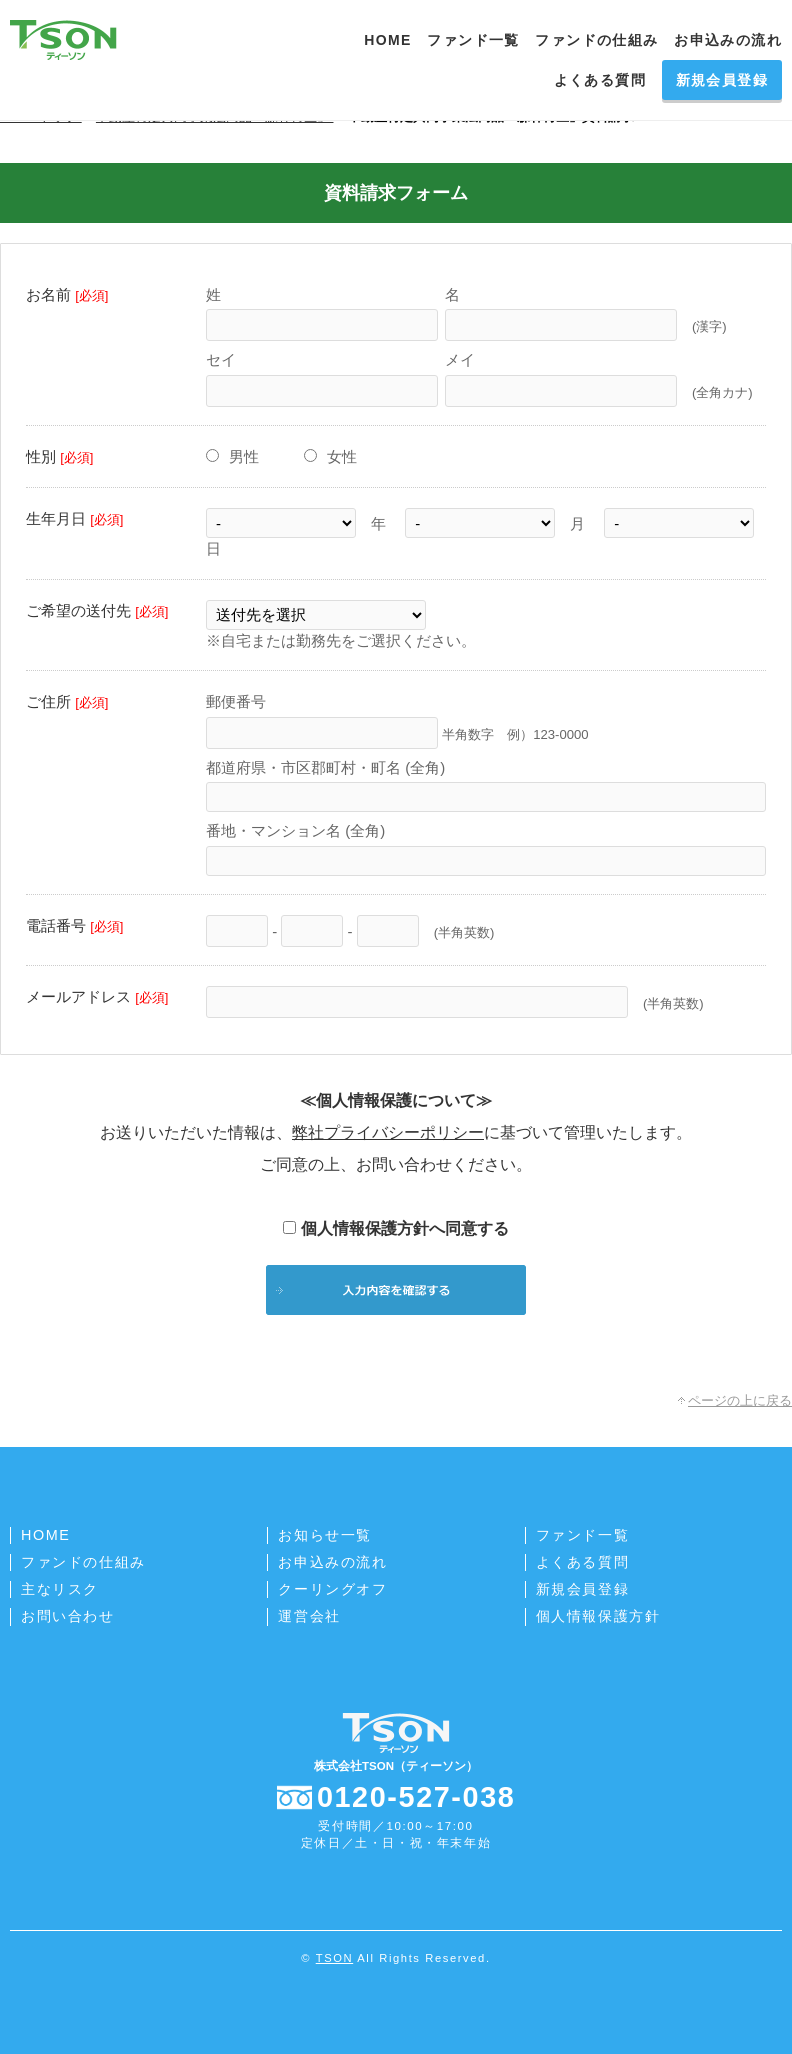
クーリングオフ (332, 1589)
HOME (388, 40)
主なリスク (60, 1589)
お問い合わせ (68, 1616)
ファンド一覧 (473, 40)
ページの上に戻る (740, 1400)
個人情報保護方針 (598, 1616)
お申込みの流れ (728, 40)
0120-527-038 (416, 1797)
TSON (334, 1958)
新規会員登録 (722, 80)
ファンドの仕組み (596, 40)
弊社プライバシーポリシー (388, 1132)
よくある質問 (600, 80)
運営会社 (309, 1616)
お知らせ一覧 (325, 1535)
